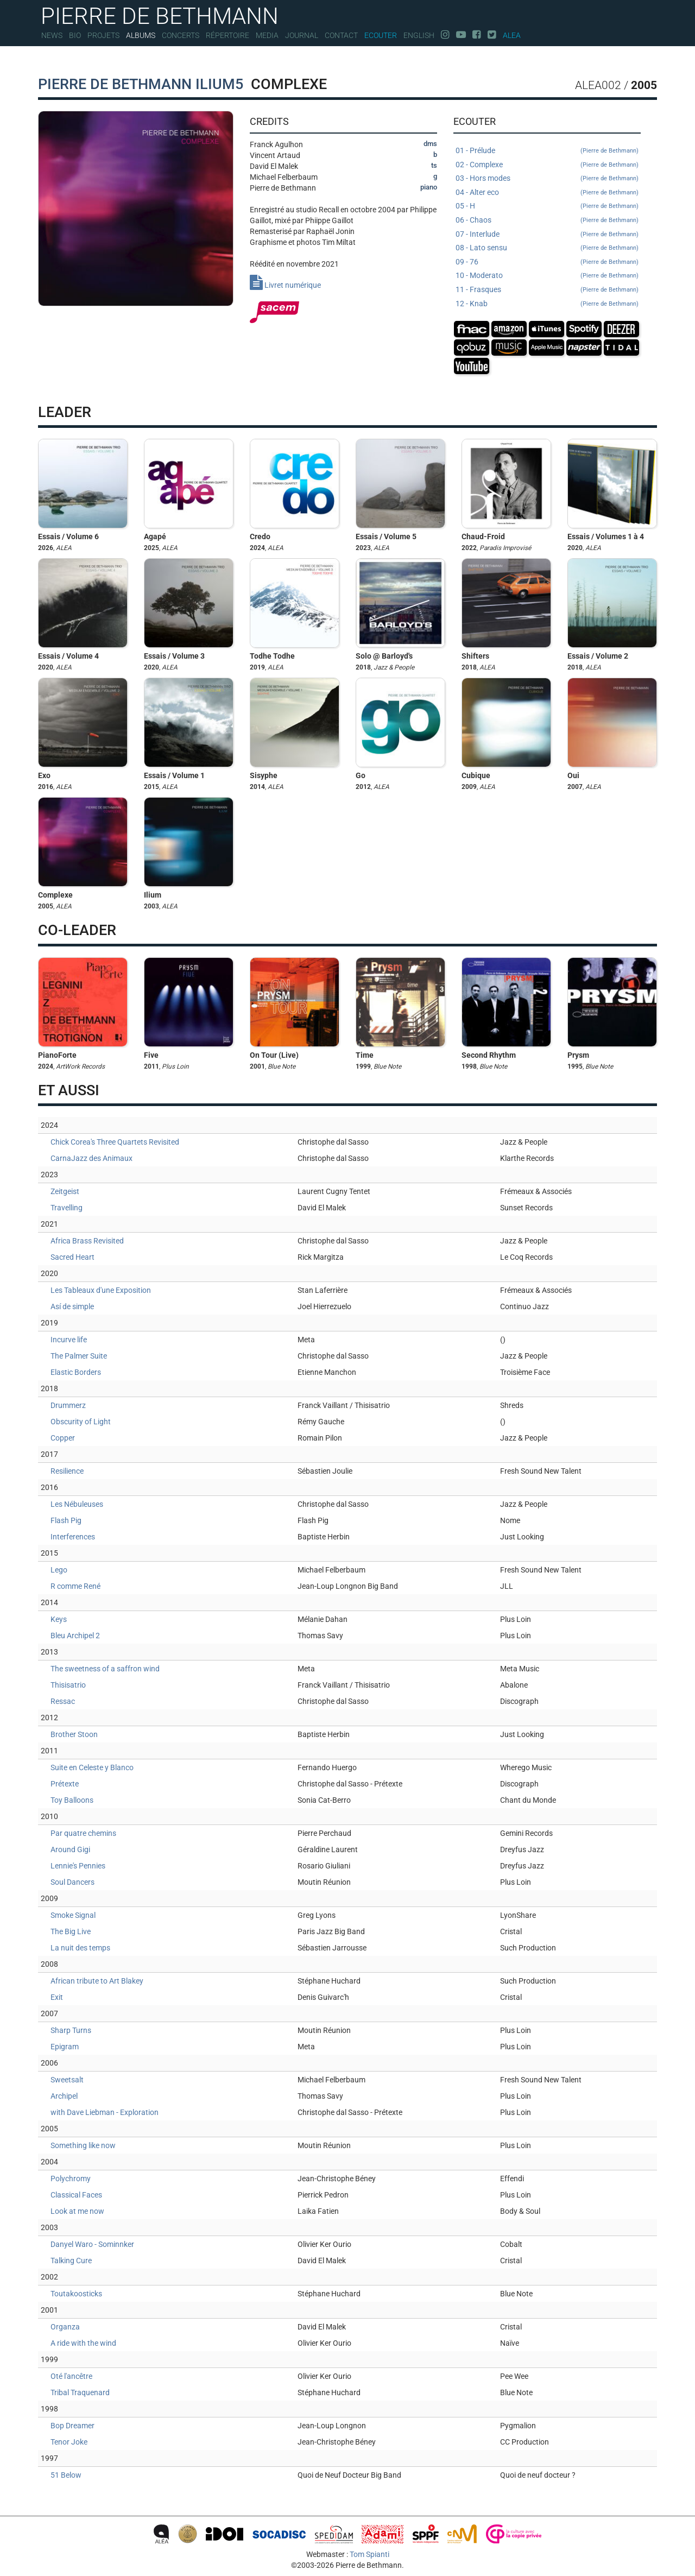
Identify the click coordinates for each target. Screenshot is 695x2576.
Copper (62, 1438)
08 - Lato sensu (547, 248)
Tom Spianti (369, 2554)
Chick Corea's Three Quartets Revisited (114, 1142)
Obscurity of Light (80, 1421)
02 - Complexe (547, 165)
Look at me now (77, 2211)
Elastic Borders (75, 1372)
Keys (58, 1619)
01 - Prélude (547, 151)
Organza (65, 2326)
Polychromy (70, 2178)
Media (267, 35)
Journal (301, 35)
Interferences (72, 1536)
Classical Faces (76, 2194)
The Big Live (70, 1931)
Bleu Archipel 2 (75, 1635)
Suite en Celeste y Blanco (92, 1767)
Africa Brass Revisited (87, 1240)
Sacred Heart (72, 1257)
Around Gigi (70, 1849)
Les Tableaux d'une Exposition (100, 1290)
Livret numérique (285, 285)
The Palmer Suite (78, 1356)
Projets (103, 35)
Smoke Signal (73, 1915)
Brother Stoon (74, 1734)
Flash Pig (65, 1520)
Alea (512, 35)
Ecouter (380, 35)
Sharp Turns (70, 2030)
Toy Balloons (71, 1800)
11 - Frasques (547, 290)
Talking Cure (71, 2260)
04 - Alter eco (547, 192)
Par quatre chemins (83, 1833)
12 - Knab (547, 304)
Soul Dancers (72, 1882)
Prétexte (64, 1783)
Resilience (67, 1471)
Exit (56, 1997)
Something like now (83, 2145)
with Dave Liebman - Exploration (104, 2112)
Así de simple (72, 1306)
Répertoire (227, 35)
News (51, 35)
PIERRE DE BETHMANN (160, 15)
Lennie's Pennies (77, 1865)
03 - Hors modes (547, 178)
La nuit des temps (80, 1947)
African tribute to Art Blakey (96, 1981)
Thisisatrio (68, 1685)
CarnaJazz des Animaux (91, 1158)
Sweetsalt (67, 2079)
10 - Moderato (547, 275)
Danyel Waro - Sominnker (92, 2244)
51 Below (65, 2475)
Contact (341, 35)
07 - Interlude (547, 234)
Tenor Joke (68, 2442)
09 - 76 (547, 262)
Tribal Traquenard (80, 2392)
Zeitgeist (64, 1191)
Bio (75, 35)
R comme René (75, 1586)
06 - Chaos (547, 220)
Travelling (66, 1207)
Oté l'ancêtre (71, 2376)
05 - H (547, 206)
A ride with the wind (83, 2343)
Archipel (64, 2096)
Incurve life (68, 1339)
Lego (58, 1569)
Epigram (64, 2046)
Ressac (62, 1701)
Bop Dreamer (72, 2425)
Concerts (180, 35)
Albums (140, 35)
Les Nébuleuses (76, 1504)
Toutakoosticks (76, 2293)
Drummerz (68, 1405)
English (418, 35)
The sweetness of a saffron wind (105, 1668)
